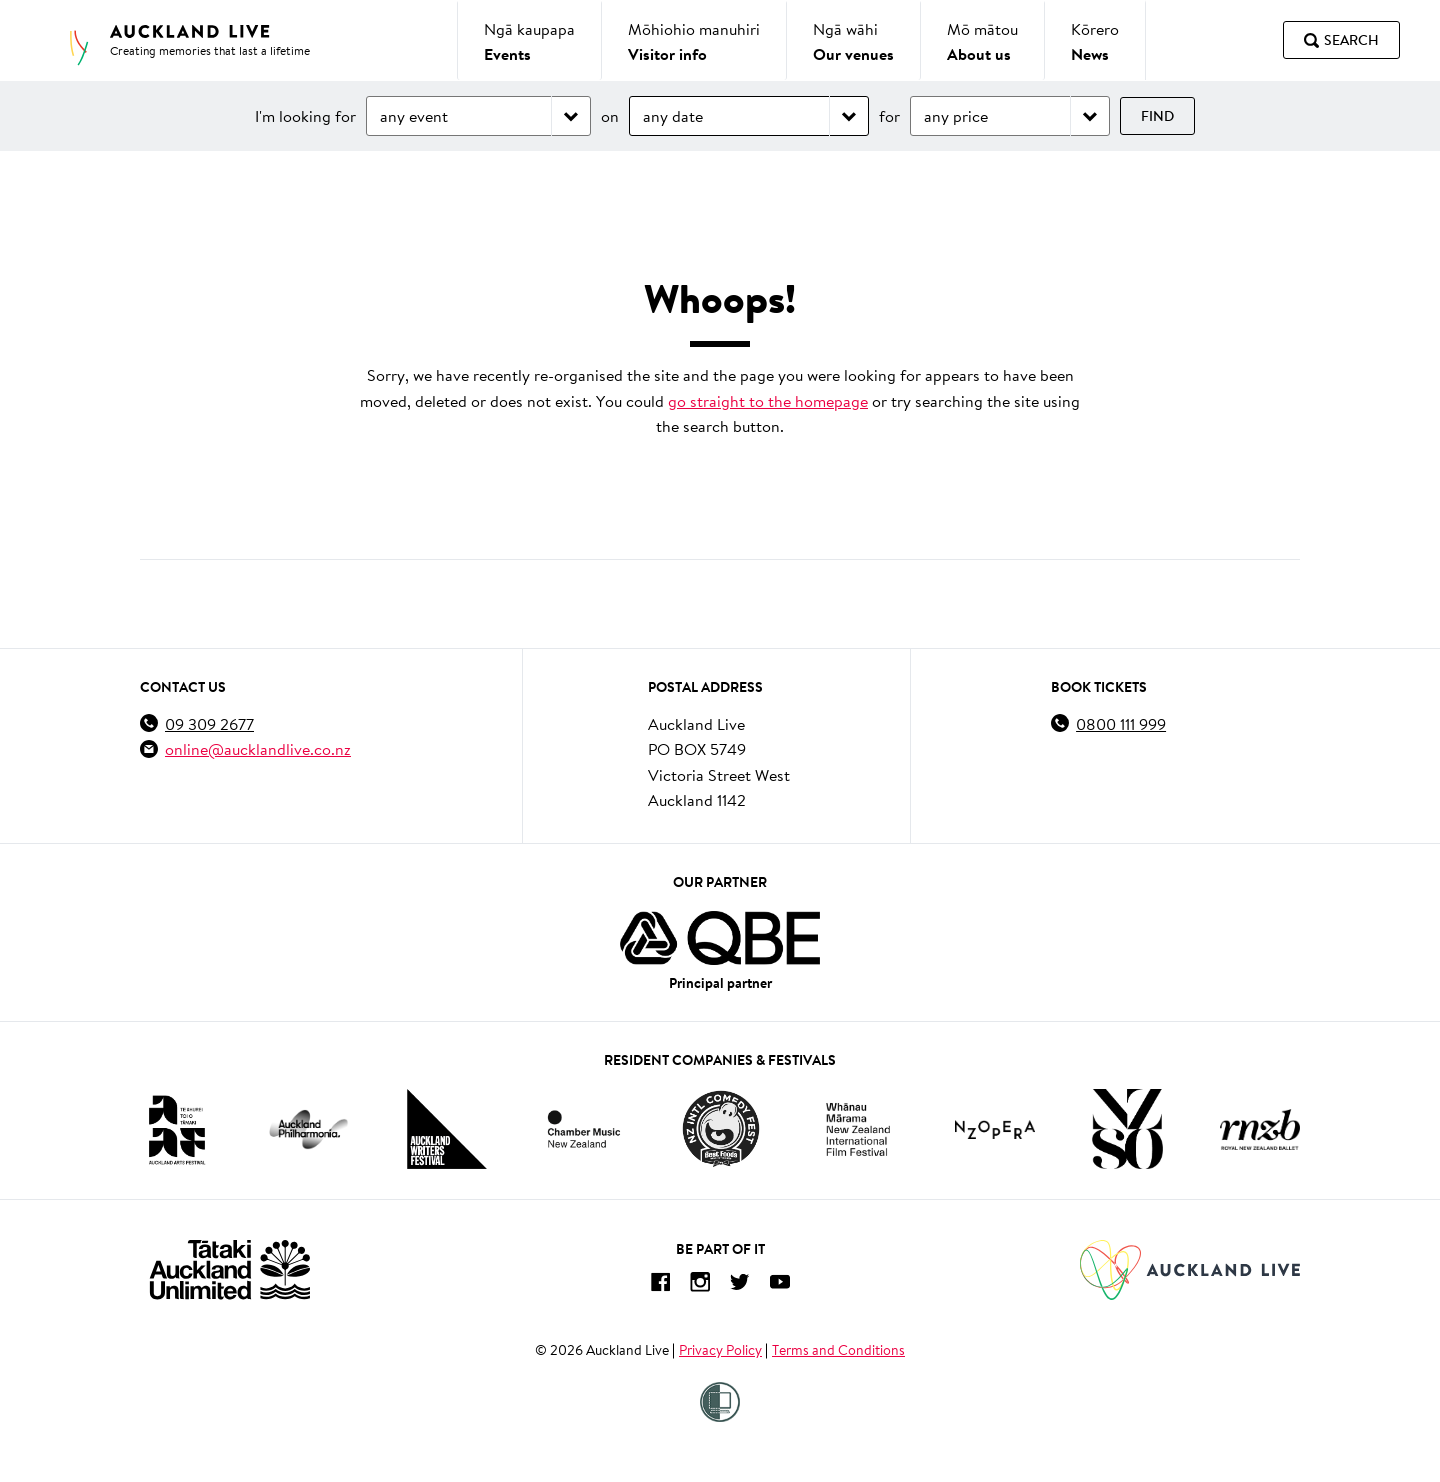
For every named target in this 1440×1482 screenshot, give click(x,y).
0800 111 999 (1121, 723)
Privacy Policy (720, 1350)
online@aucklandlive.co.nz (258, 748)
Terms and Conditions (838, 1350)
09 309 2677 (209, 723)
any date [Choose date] (673, 115)
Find (1157, 116)
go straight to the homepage (768, 400)
